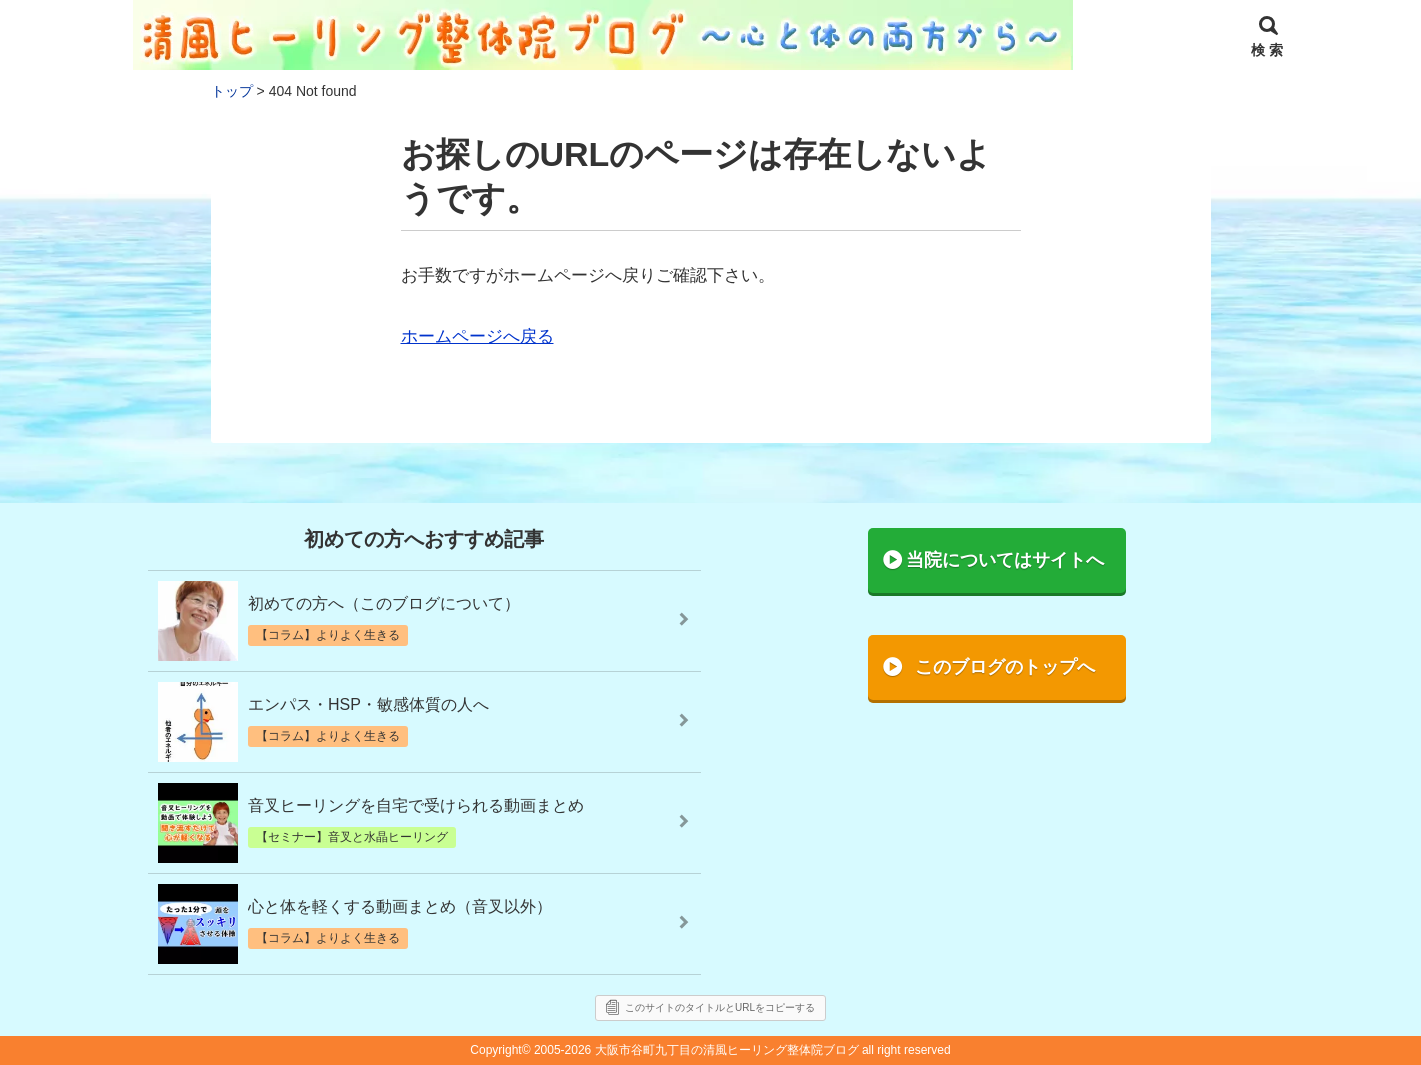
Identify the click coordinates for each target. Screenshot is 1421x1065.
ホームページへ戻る (477, 336)
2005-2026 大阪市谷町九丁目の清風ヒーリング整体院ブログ (696, 1050)
